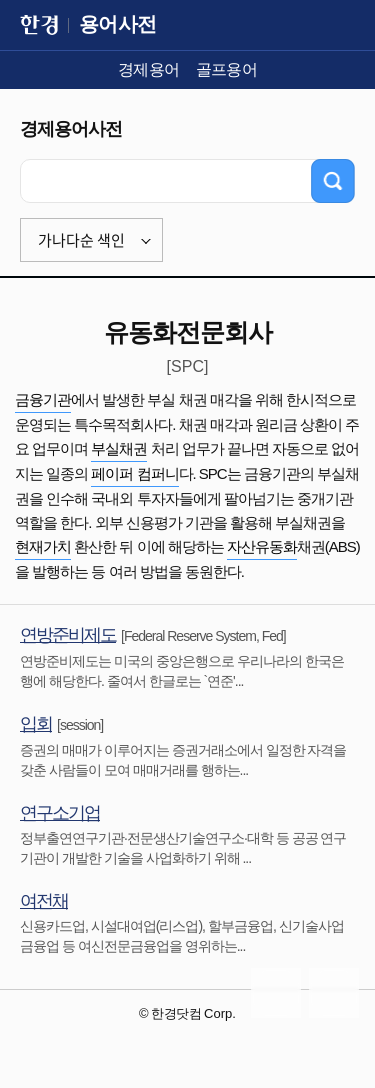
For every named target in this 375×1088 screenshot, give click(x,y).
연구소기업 (60, 813)
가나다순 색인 (81, 240)
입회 (36, 724)
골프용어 (227, 69)
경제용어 (149, 69)
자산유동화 (262, 546)
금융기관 (43, 399)
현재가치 (43, 546)
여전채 (44, 901)
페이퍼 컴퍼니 (134, 473)
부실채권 (119, 448)
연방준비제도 (68, 635)
